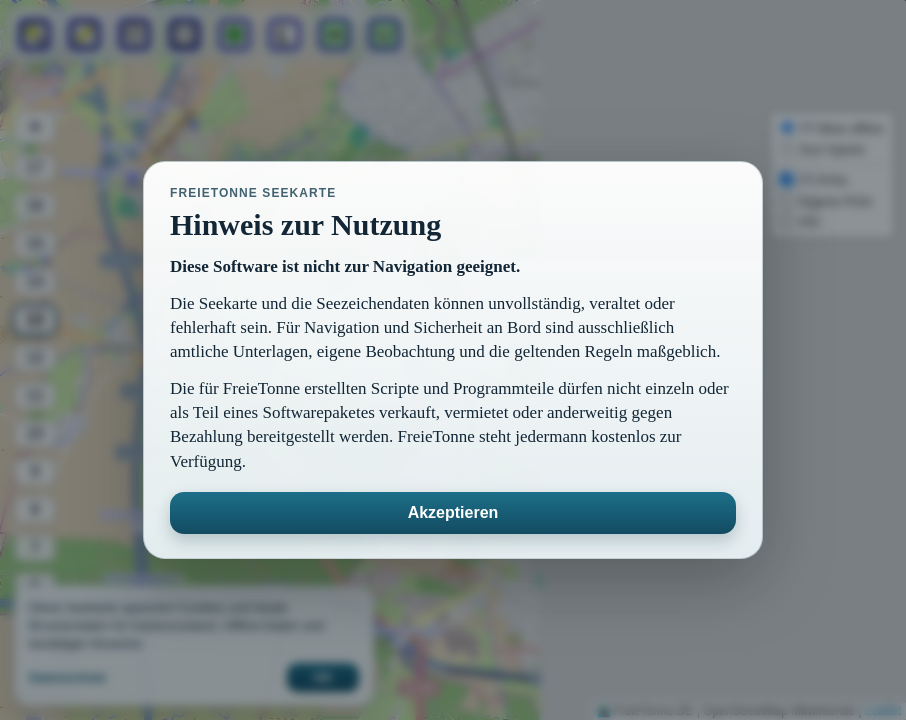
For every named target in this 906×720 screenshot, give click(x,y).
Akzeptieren (453, 512)
